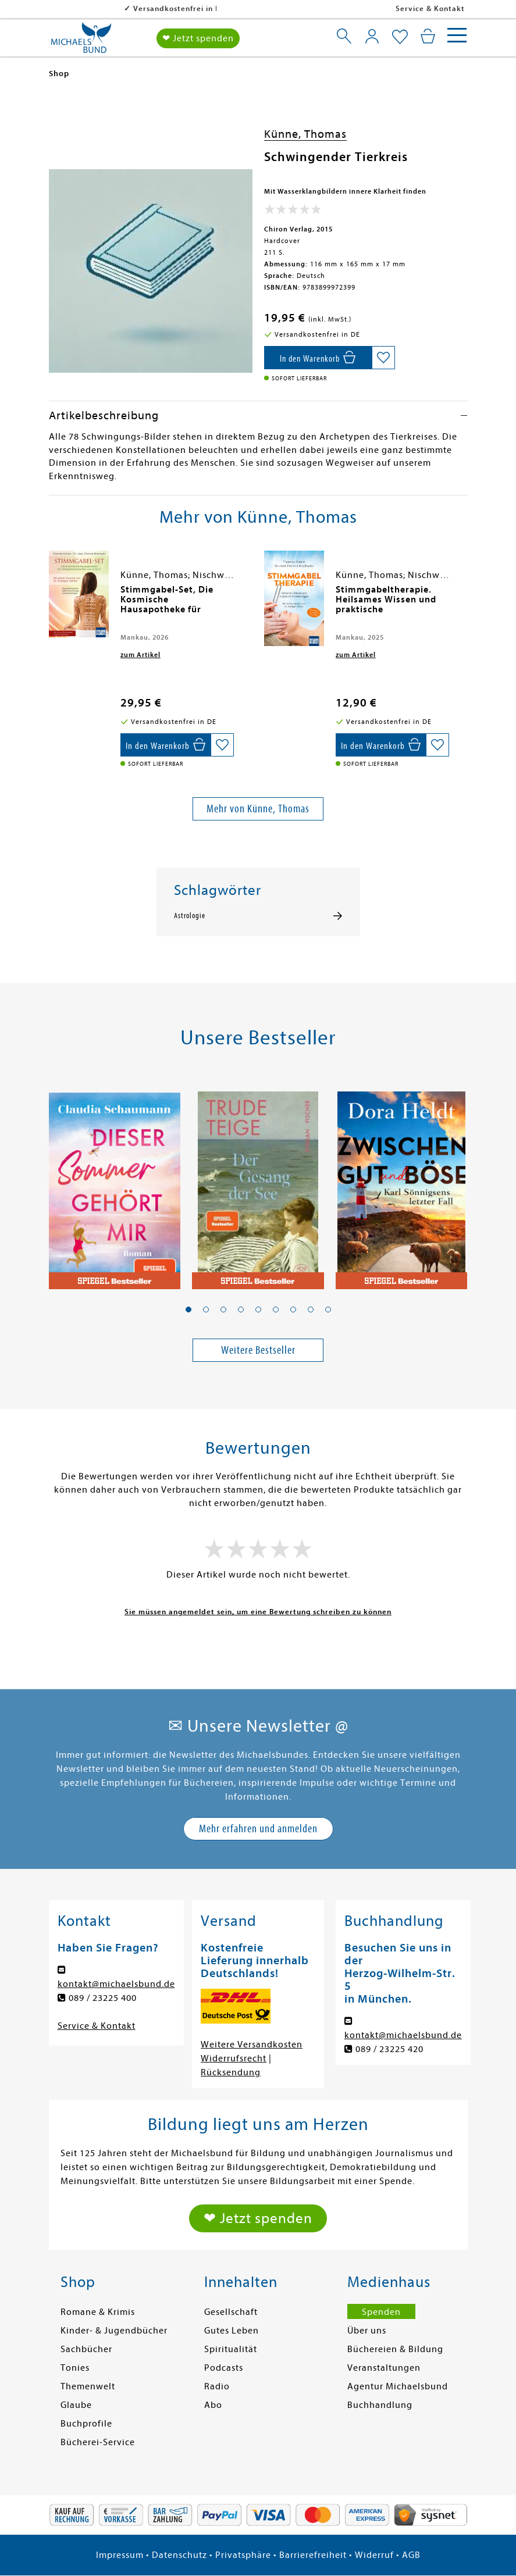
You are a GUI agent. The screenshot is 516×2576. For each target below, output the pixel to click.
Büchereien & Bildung (395, 2349)
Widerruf (374, 2555)
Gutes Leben (231, 2330)
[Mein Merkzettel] (400, 37)
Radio (217, 2386)
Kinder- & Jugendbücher (114, 2330)
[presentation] (51, 595)
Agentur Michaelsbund (397, 2386)
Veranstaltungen (384, 2368)
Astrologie (189, 915)
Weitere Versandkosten (252, 2044)
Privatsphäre (243, 2555)
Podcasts (223, 2368)
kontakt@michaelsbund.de (116, 1984)
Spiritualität (230, 2349)
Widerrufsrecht (233, 2058)
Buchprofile (86, 2423)
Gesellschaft (231, 2312)
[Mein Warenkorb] (427, 36)
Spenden (381, 2312)
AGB (411, 2555)
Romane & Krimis (98, 2312)
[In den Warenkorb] (318, 357)
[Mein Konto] (372, 36)
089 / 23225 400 (103, 1998)
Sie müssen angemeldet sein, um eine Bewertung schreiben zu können (258, 1611)
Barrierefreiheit (313, 2555)
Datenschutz (179, 2555)
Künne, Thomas (305, 134)
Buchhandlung (379, 2405)
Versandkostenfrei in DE (104, 8)
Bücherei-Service (98, 2442)
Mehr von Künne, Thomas (258, 808)
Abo (213, 2405)
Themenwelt (88, 2386)
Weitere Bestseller (258, 1350)
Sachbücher (86, 2349)
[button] (188, 1309)
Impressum (120, 2555)
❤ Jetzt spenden (198, 38)
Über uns (366, 2330)
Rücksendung (231, 2072)
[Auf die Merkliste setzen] (383, 357)
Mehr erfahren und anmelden (258, 1828)
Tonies (75, 2368)
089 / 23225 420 (389, 2049)
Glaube (76, 2405)
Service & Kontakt (430, 8)
